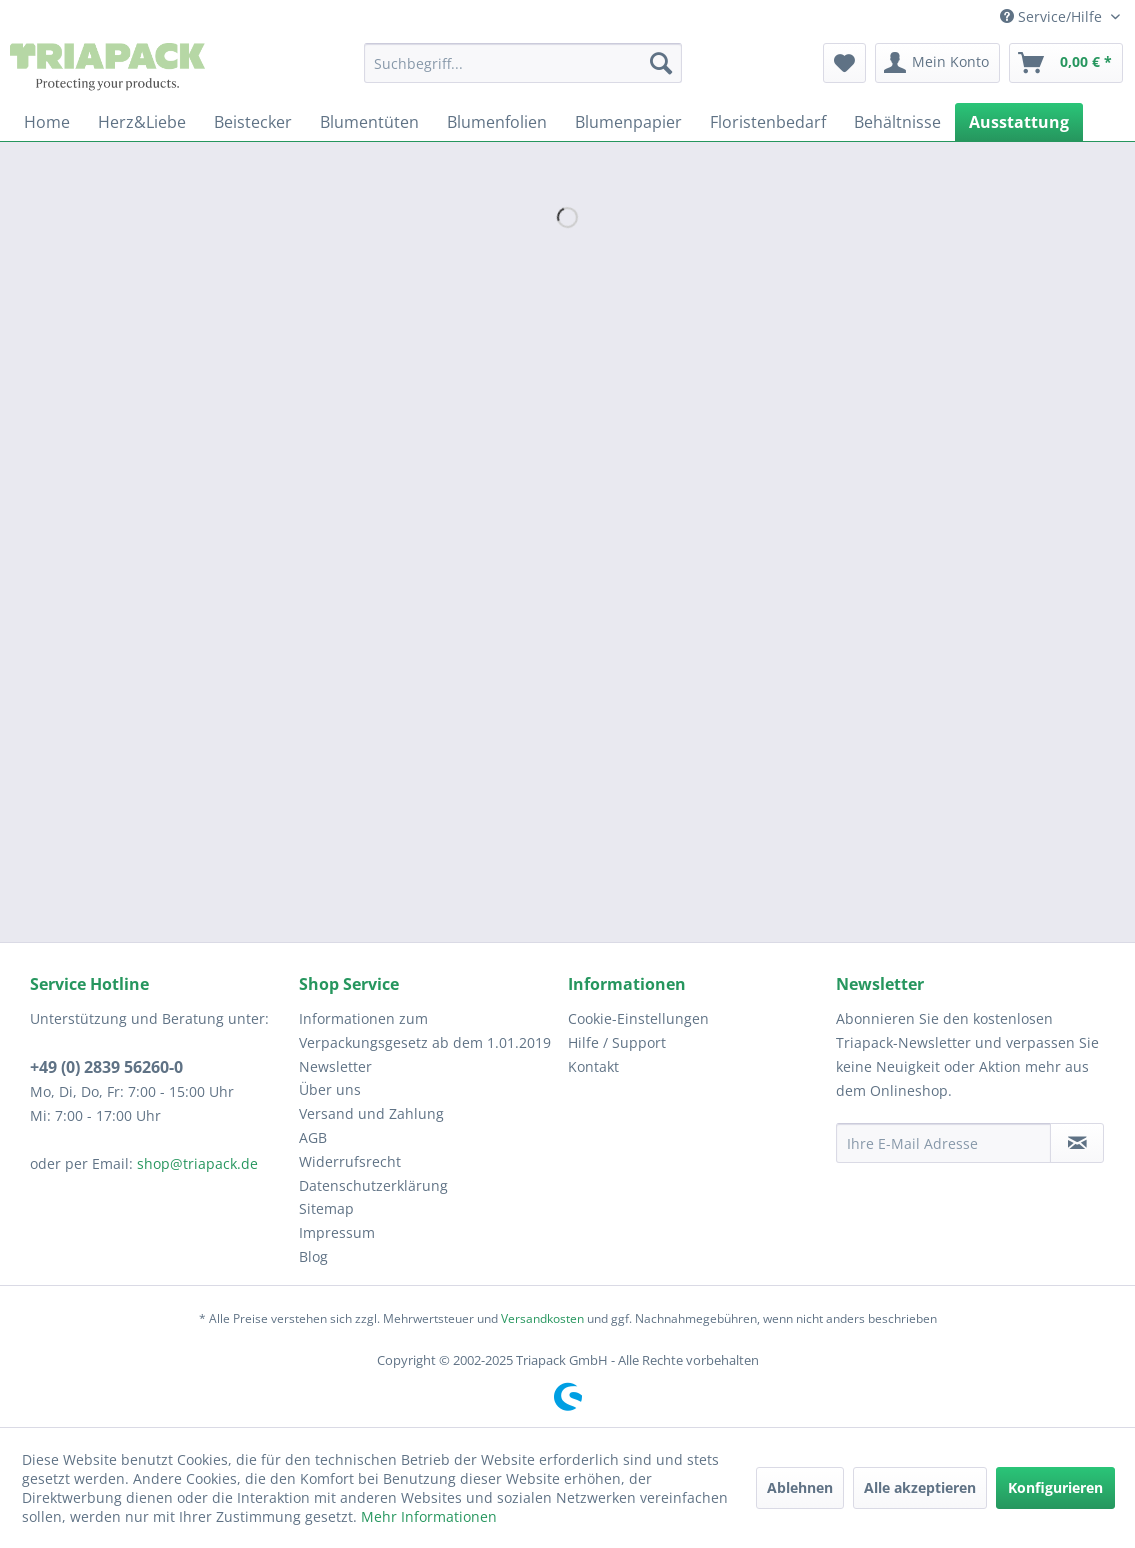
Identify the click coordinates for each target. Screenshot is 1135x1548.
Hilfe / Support (617, 1042)
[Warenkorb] (1066, 63)
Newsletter (335, 1066)
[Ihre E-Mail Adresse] (943, 1143)
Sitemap (326, 1208)
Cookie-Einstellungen (638, 1018)
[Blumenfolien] (497, 122)
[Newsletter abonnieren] (1077, 1143)
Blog (313, 1256)
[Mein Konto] (937, 63)
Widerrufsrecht (350, 1161)
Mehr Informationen (429, 1516)
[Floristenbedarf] (768, 122)
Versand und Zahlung (371, 1113)
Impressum (337, 1232)
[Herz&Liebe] (142, 122)
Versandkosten (542, 1318)
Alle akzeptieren (920, 1487)
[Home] (47, 122)
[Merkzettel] (844, 63)
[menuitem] (523, 63)
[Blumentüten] (369, 122)
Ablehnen (800, 1487)
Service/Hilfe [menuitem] (1053, 16)
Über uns (330, 1089)
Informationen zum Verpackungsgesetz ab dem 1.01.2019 (425, 1030)
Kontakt (593, 1066)
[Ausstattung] (1019, 122)
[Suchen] (661, 63)
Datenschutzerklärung (373, 1185)
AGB (313, 1137)
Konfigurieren (1055, 1487)
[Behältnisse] (897, 122)
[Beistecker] (253, 122)
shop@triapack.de (197, 1163)
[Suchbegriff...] (523, 63)
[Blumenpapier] (628, 122)
